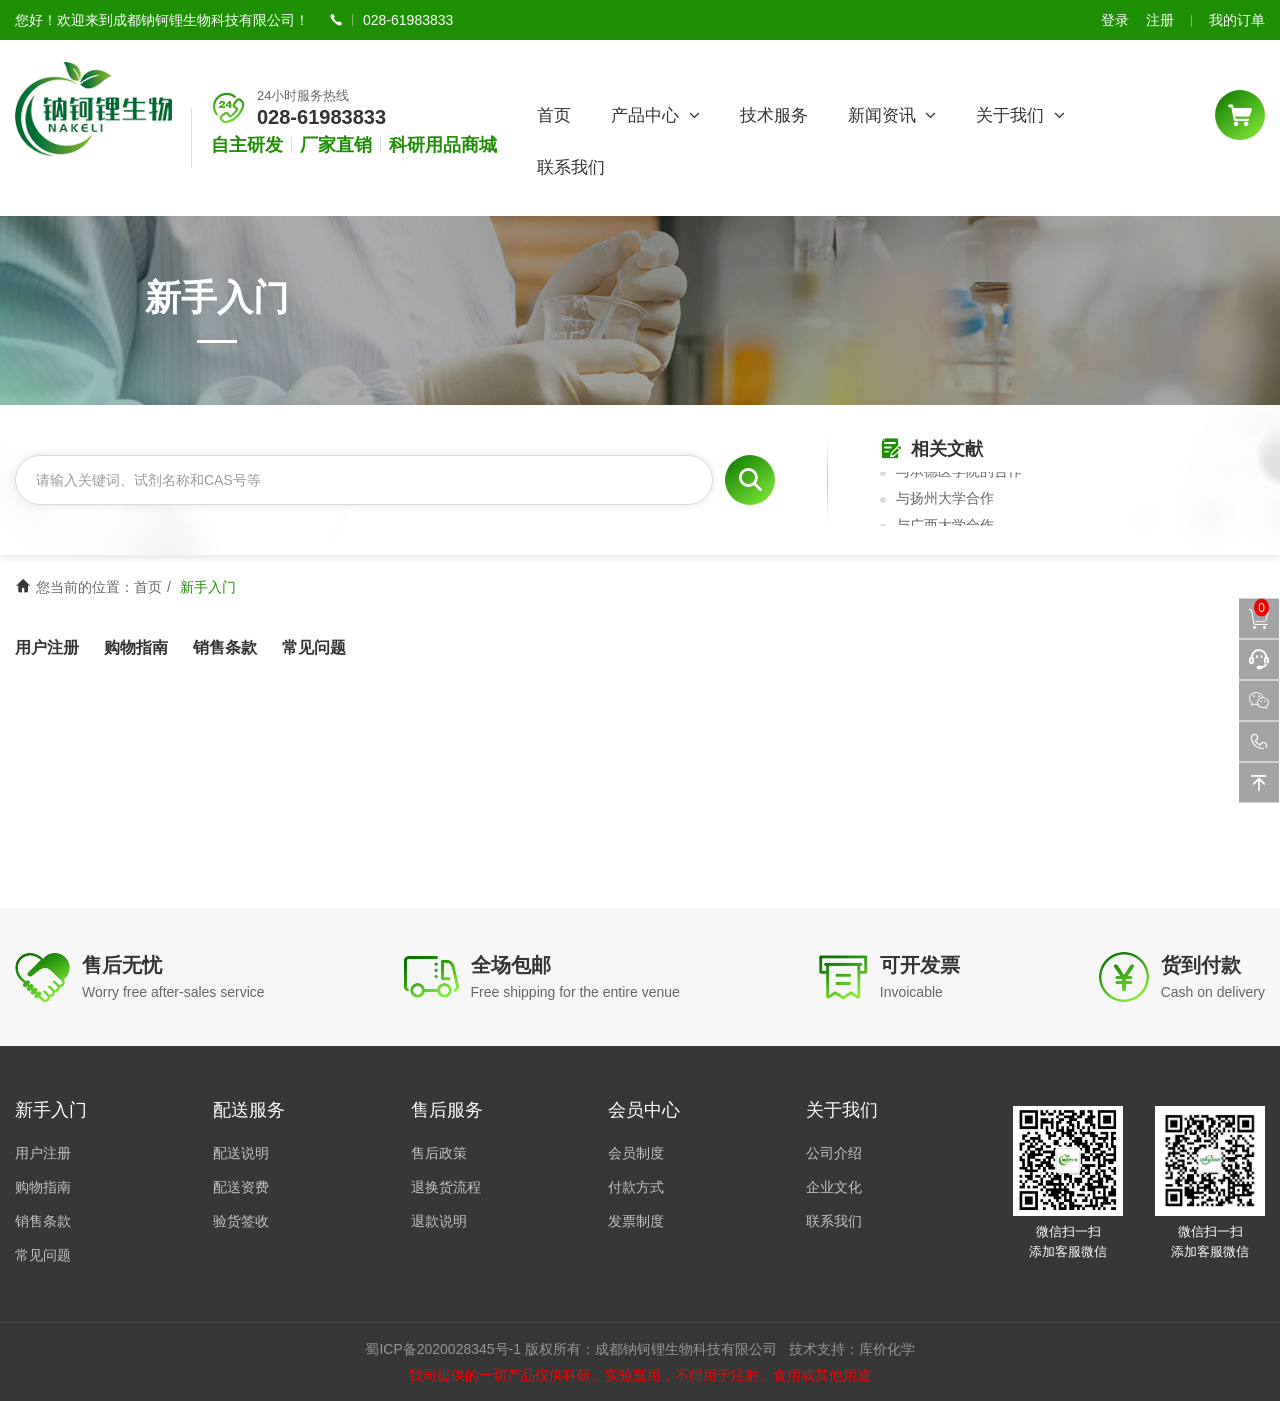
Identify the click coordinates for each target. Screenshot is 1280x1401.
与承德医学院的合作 (959, 474)
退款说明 (439, 1221)
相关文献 (931, 449)
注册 (1160, 20)
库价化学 (887, 1349)
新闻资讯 (892, 115)
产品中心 (655, 115)
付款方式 (636, 1187)
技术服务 (774, 115)
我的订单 (1237, 20)
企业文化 (834, 1187)
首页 (554, 115)
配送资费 (241, 1187)
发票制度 (636, 1221)
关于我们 (1020, 115)
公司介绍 (834, 1153)
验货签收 (241, 1221)
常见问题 (314, 647)
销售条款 (225, 647)
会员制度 (636, 1153)
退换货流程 (446, 1187)
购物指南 (136, 647)
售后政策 (439, 1153)
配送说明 (241, 1153)
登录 (1115, 20)
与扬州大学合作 (945, 501)
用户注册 (47, 647)
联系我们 (571, 167)
